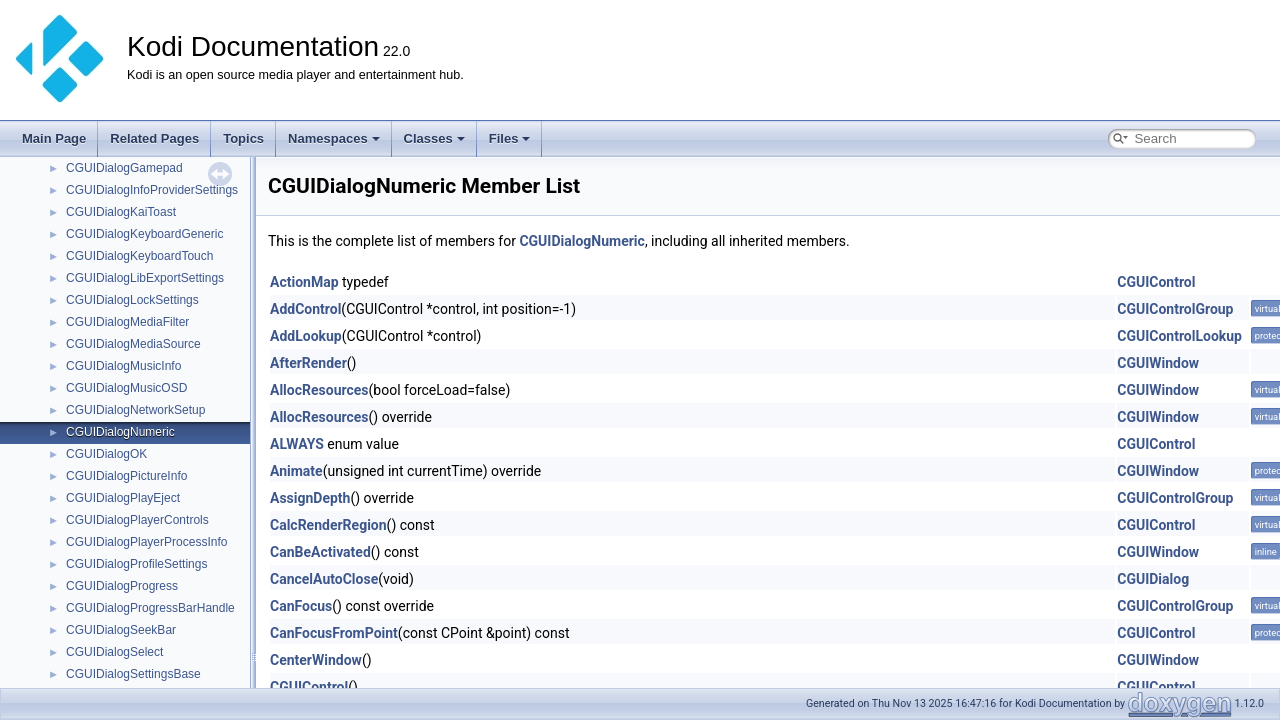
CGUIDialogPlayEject (123, 498)
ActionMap (304, 282)
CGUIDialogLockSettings (132, 300)
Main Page (54, 138)
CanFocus (301, 606)
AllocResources (319, 390)
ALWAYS (297, 444)
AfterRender (308, 363)
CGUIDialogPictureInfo (126, 476)
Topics (243, 138)
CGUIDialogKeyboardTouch (139, 256)
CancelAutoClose (324, 579)
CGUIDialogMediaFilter (127, 322)
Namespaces (334, 138)
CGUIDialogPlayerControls (137, 520)
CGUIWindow (1158, 363)
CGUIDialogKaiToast (121, 212)
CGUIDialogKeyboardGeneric (144, 234)
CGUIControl (1156, 282)
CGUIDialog (1153, 579)
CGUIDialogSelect (114, 652)
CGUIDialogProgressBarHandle (150, 608)
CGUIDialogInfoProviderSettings (152, 190)
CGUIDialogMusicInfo (123, 366)
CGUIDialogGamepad (124, 168)
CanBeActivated (320, 552)
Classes (434, 138)
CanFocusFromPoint (334, 633)
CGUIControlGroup (1175, 309)
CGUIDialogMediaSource (133, 344)
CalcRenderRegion (328, 525)
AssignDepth (310, 498)
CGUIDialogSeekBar (121, 630)
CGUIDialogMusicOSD (126, 388)
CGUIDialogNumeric (120, 432)
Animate (296, 471)
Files (510, 138)
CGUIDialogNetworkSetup (135, 410)
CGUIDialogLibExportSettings (145, 278)
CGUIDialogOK (106, 454)
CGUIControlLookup (1179, 336)
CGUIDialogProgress (122, 586)
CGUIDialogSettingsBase (133, 674)
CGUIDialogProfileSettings (136, 564)
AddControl (305, 309)
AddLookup (306, 336)
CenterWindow (316, 660)
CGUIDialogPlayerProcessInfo (146, 542)
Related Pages (154, 138)
